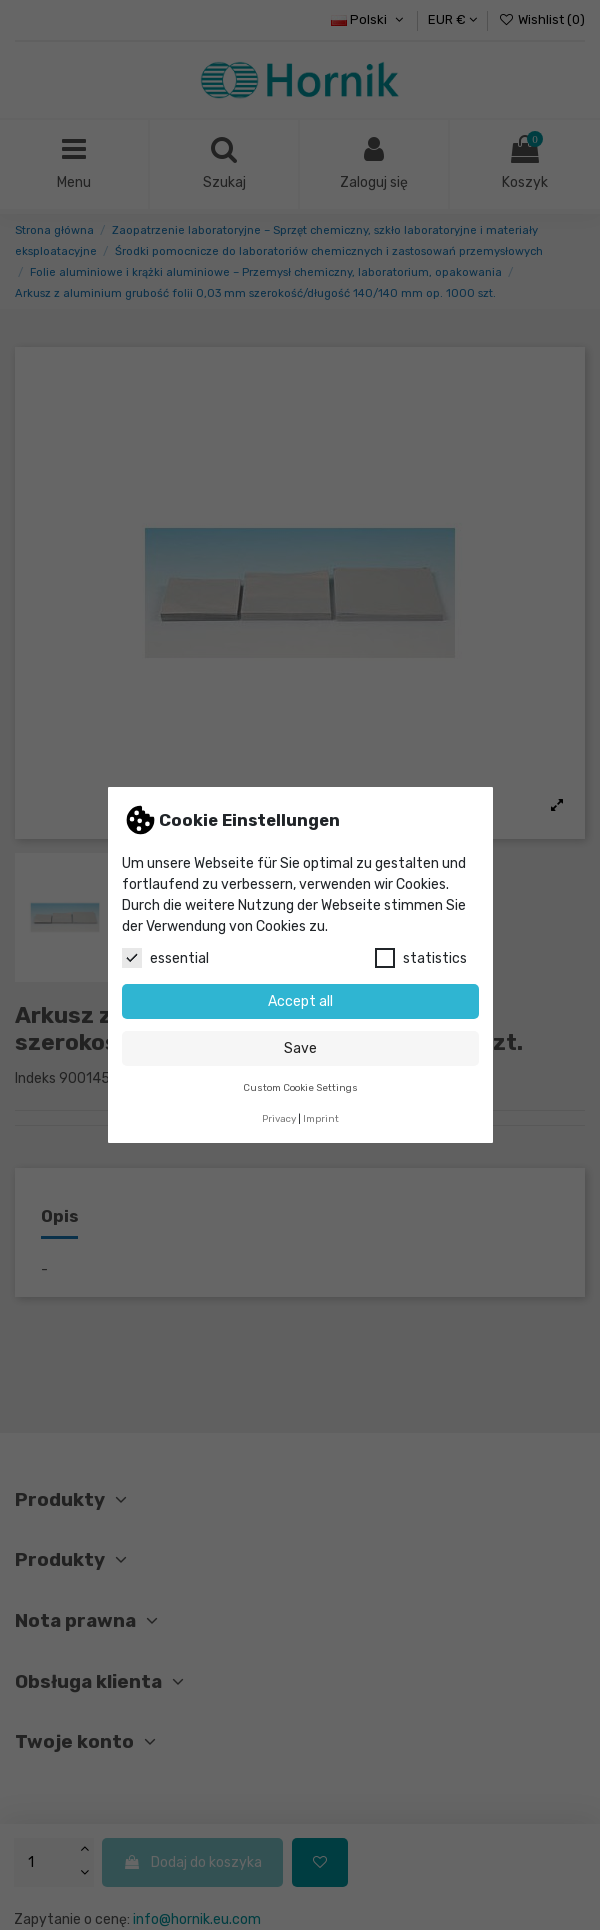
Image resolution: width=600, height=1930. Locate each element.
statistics (421, 958)
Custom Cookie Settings (300, 1087)
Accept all (300, 1001)
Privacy (279, 1118)
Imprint (321, 1118)
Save (300, 1048)
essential (165, 958)
